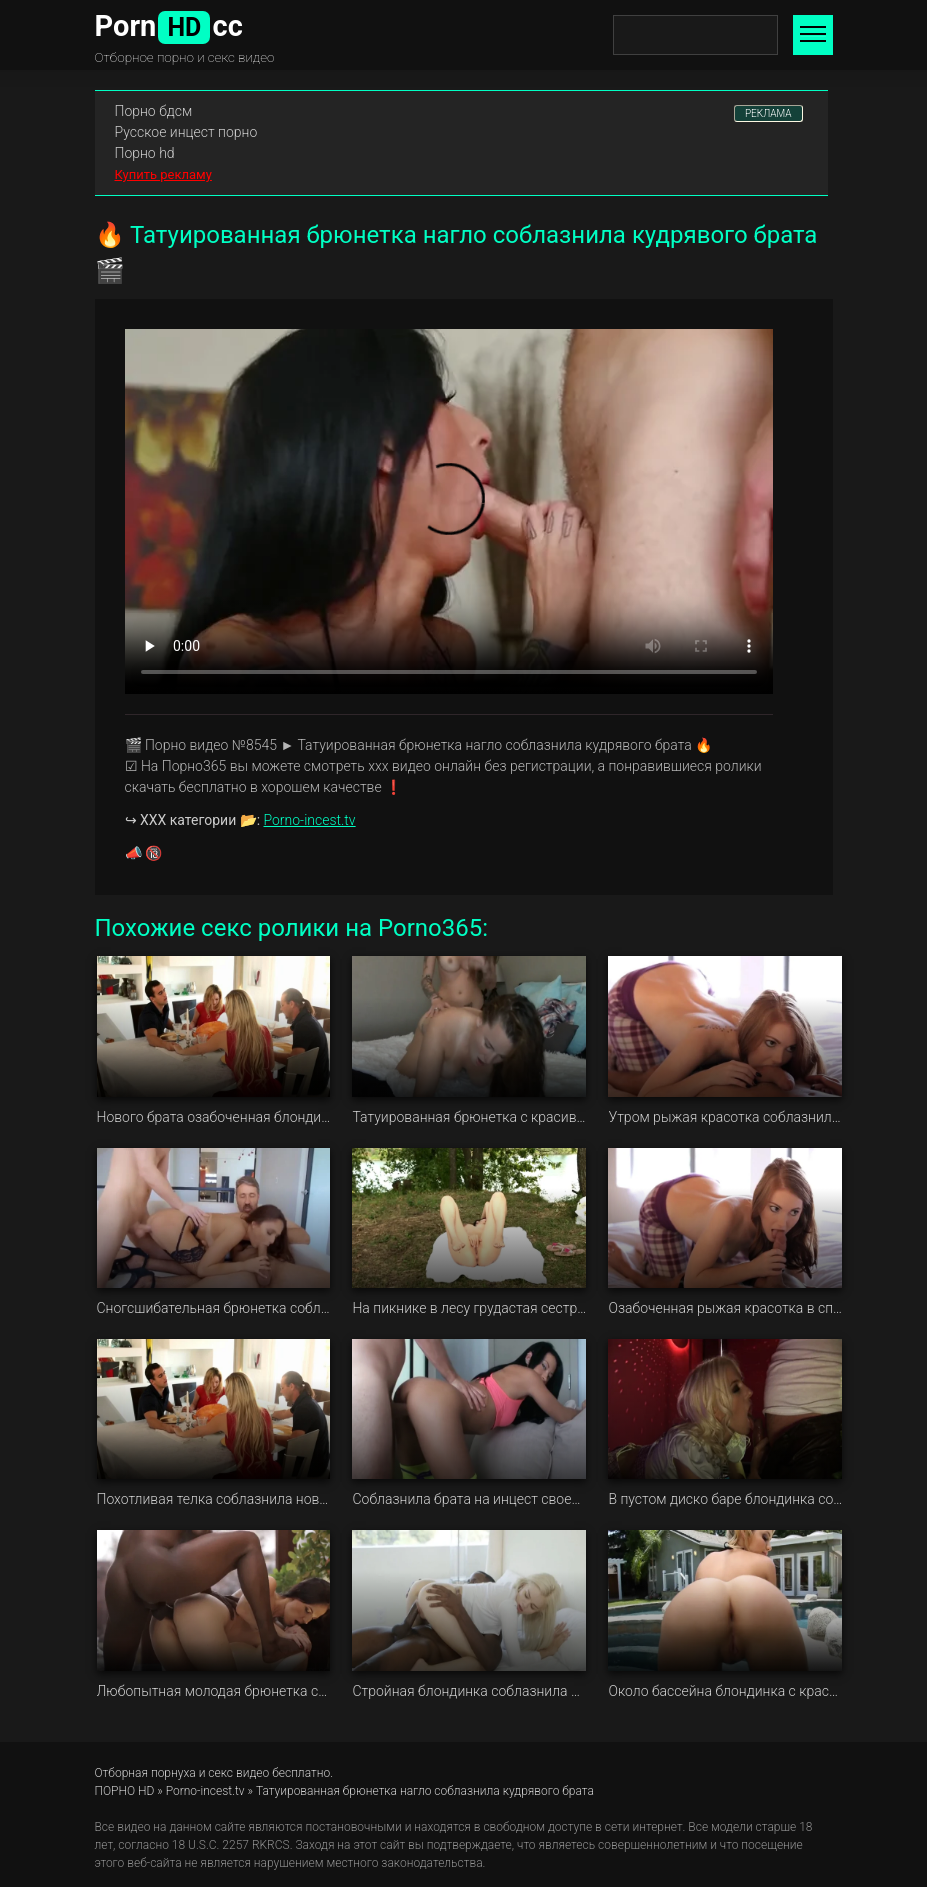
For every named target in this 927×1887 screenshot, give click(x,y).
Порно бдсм (154, 111)
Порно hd (145, 153)
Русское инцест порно (186, 132)
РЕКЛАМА (768, 113)
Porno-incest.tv (310, 820)
